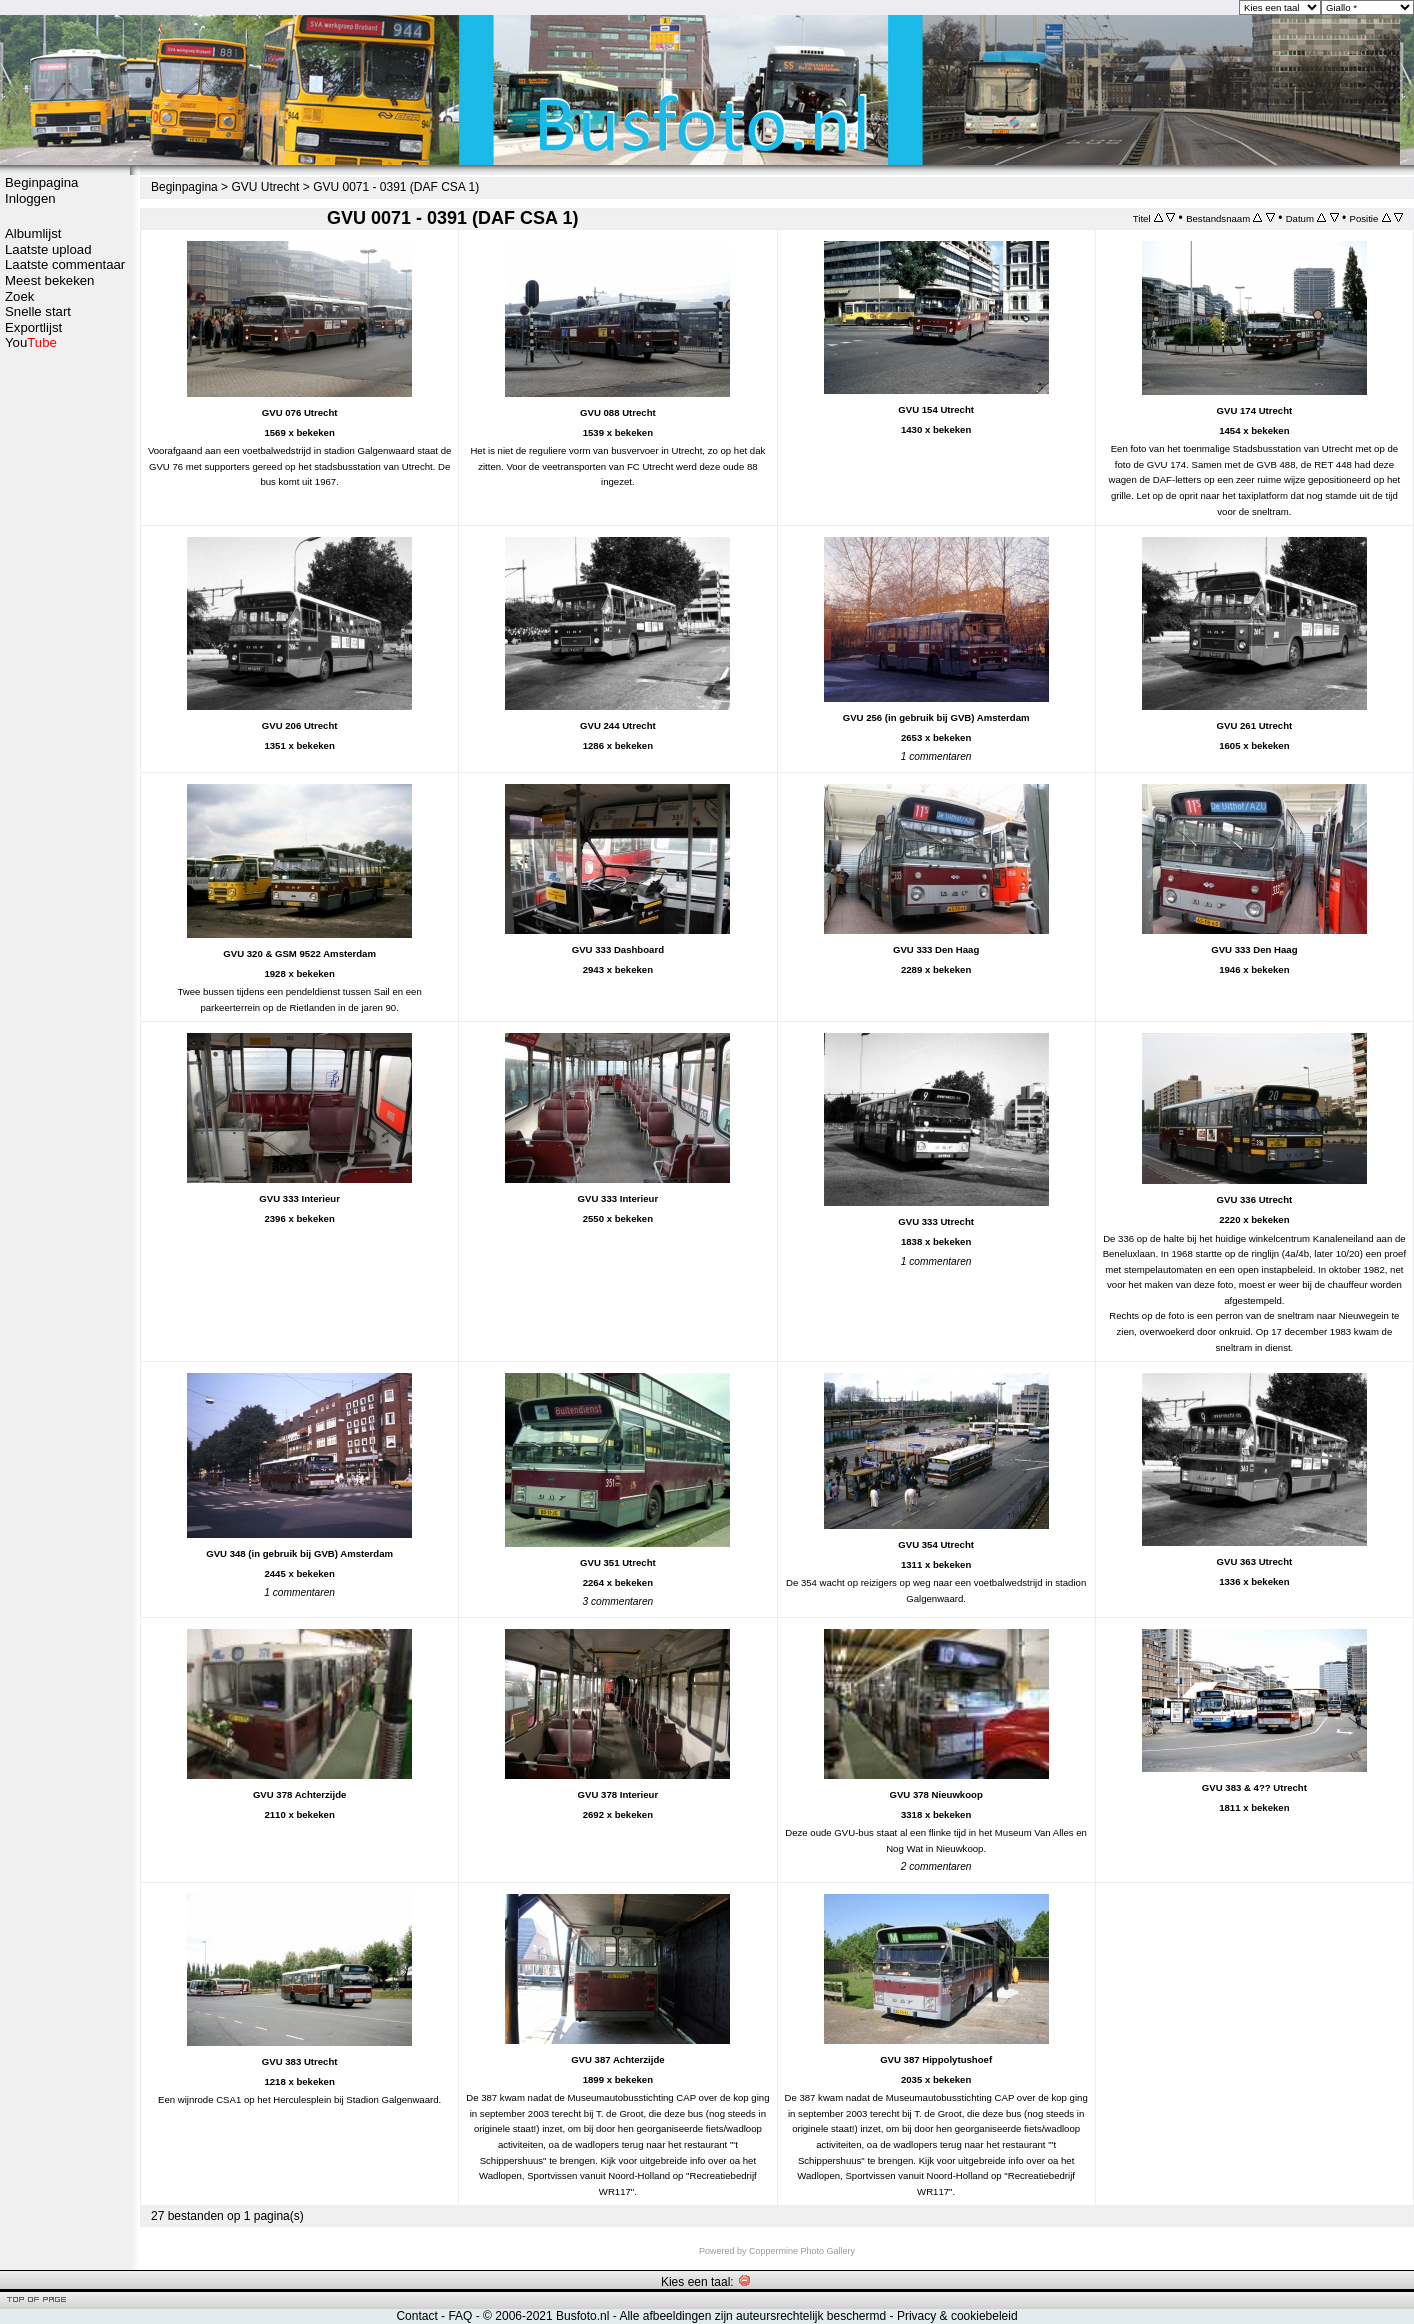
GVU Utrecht (265, 187)
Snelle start (38, 311)
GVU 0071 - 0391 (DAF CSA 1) (396, 187)
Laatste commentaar (65, 264)
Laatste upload (48, 249)
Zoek (19, 296)
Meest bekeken (49, 280)
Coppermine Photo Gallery (802, 2251)
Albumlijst (33, 233)
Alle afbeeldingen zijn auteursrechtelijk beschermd (752, 2316)
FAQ (460, 2316)
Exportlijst (33, 327)
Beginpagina (41, 182)
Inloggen (30, 198)
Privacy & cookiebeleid (957, 2316)
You (31, 342)
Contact (416, 2316)
